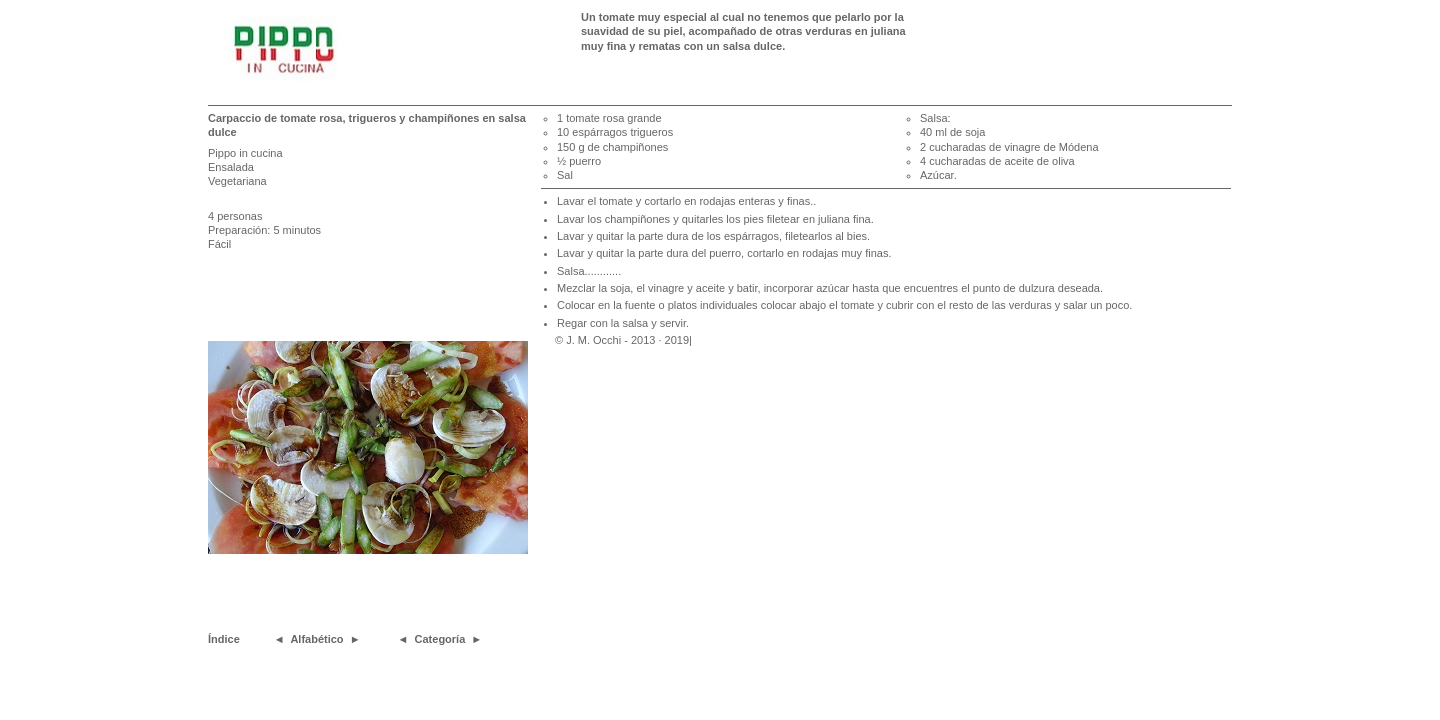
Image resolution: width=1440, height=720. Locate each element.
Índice (224, 639)
